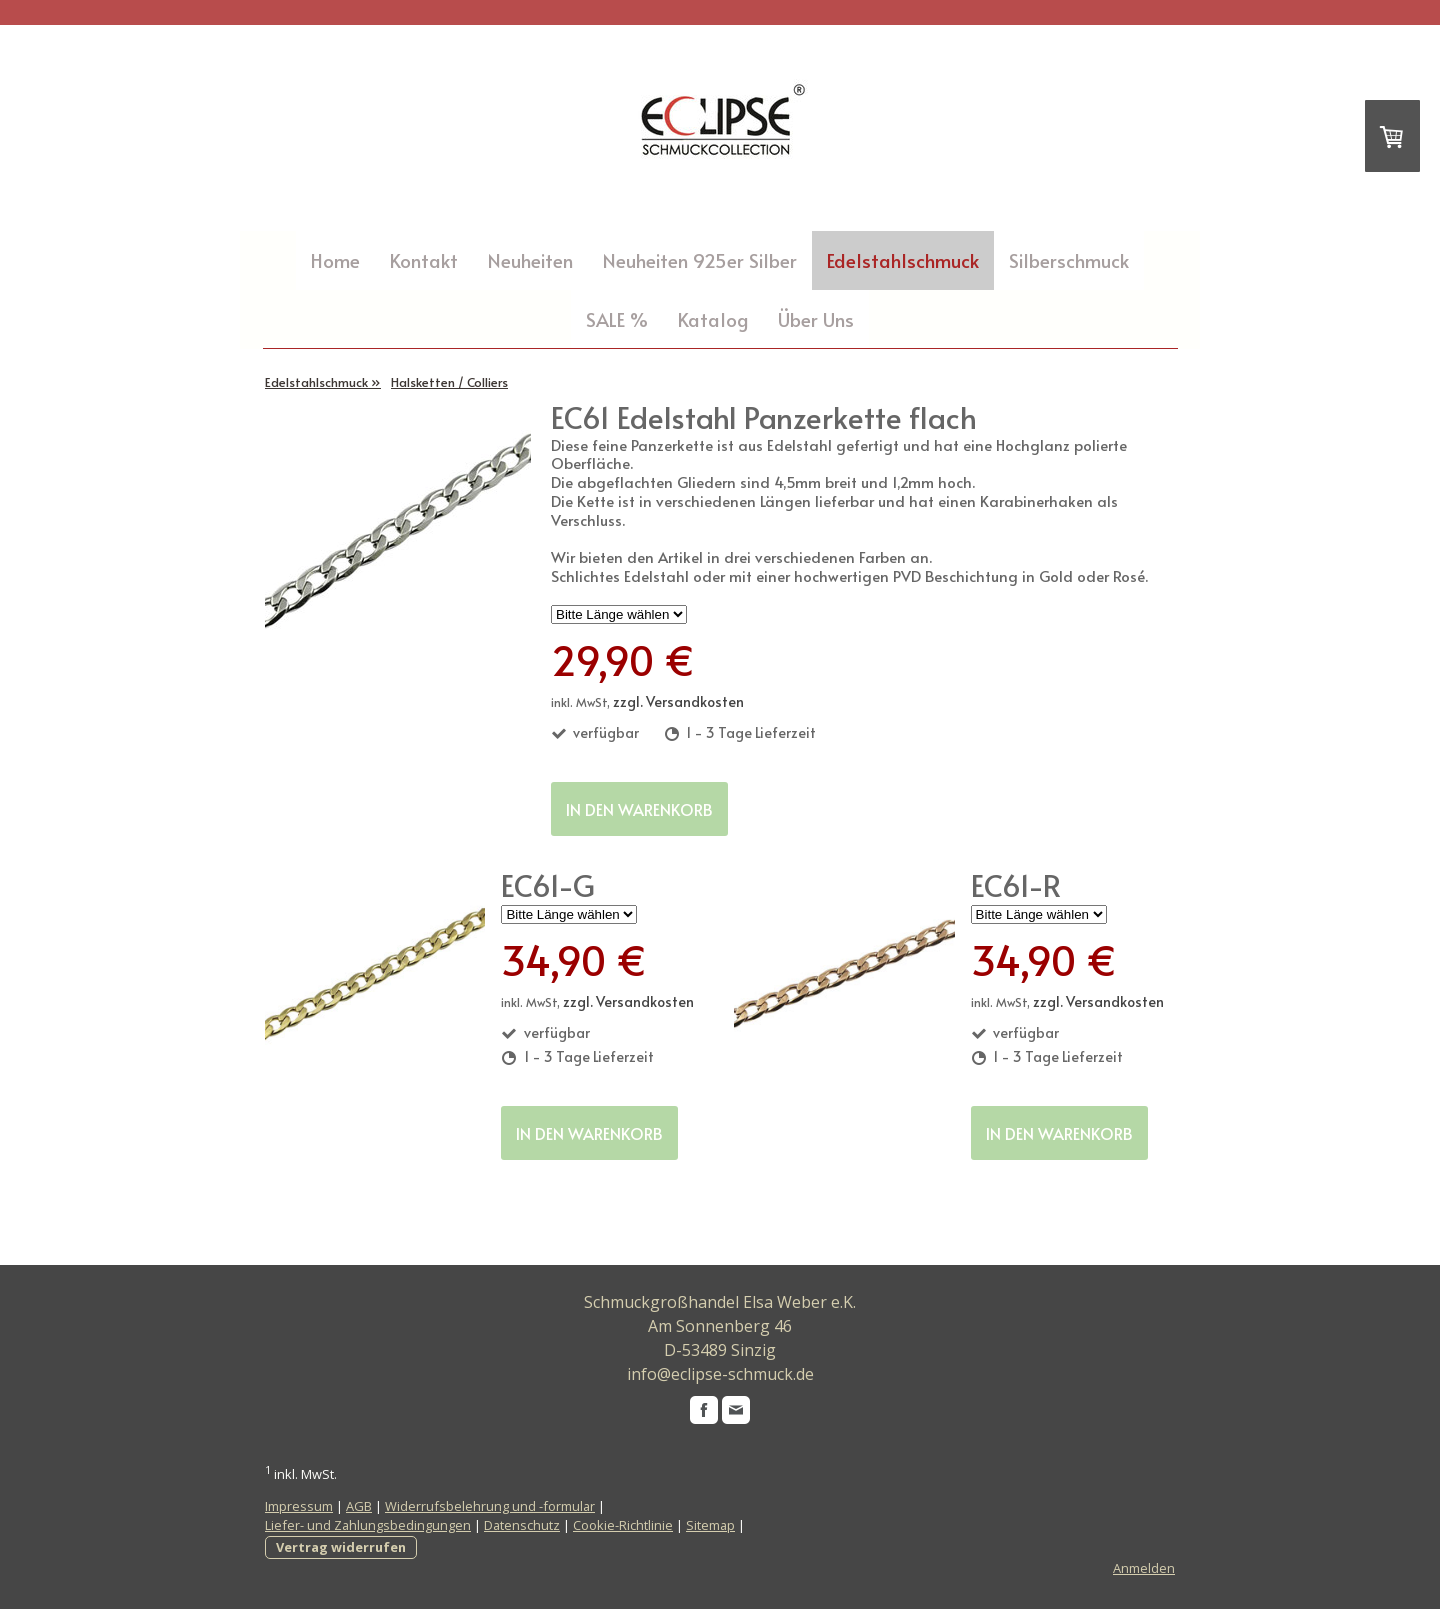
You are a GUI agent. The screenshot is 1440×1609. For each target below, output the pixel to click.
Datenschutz (522, 1525)
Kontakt (424, 260)
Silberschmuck (1069, 260)
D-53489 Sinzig (720, 1350)
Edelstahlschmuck (903, 260)
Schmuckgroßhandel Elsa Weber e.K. (720, 1302)
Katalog (713, 319)
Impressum (299, 1506)
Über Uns (816, 319)
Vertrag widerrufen (341, 1547)
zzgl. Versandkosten (678, 701)
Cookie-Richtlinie (623, 1525)
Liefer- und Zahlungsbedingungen (368, 1525)
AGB (359, 1506)
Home (335, 260)
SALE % (617, 319)
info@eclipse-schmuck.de (720, 1374)
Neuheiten (530, 260)
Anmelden (1144, 1568)
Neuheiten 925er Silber (700, 260)
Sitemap (710, 1525)
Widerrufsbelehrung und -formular (490, 1506)
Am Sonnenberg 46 (720, 1326)
